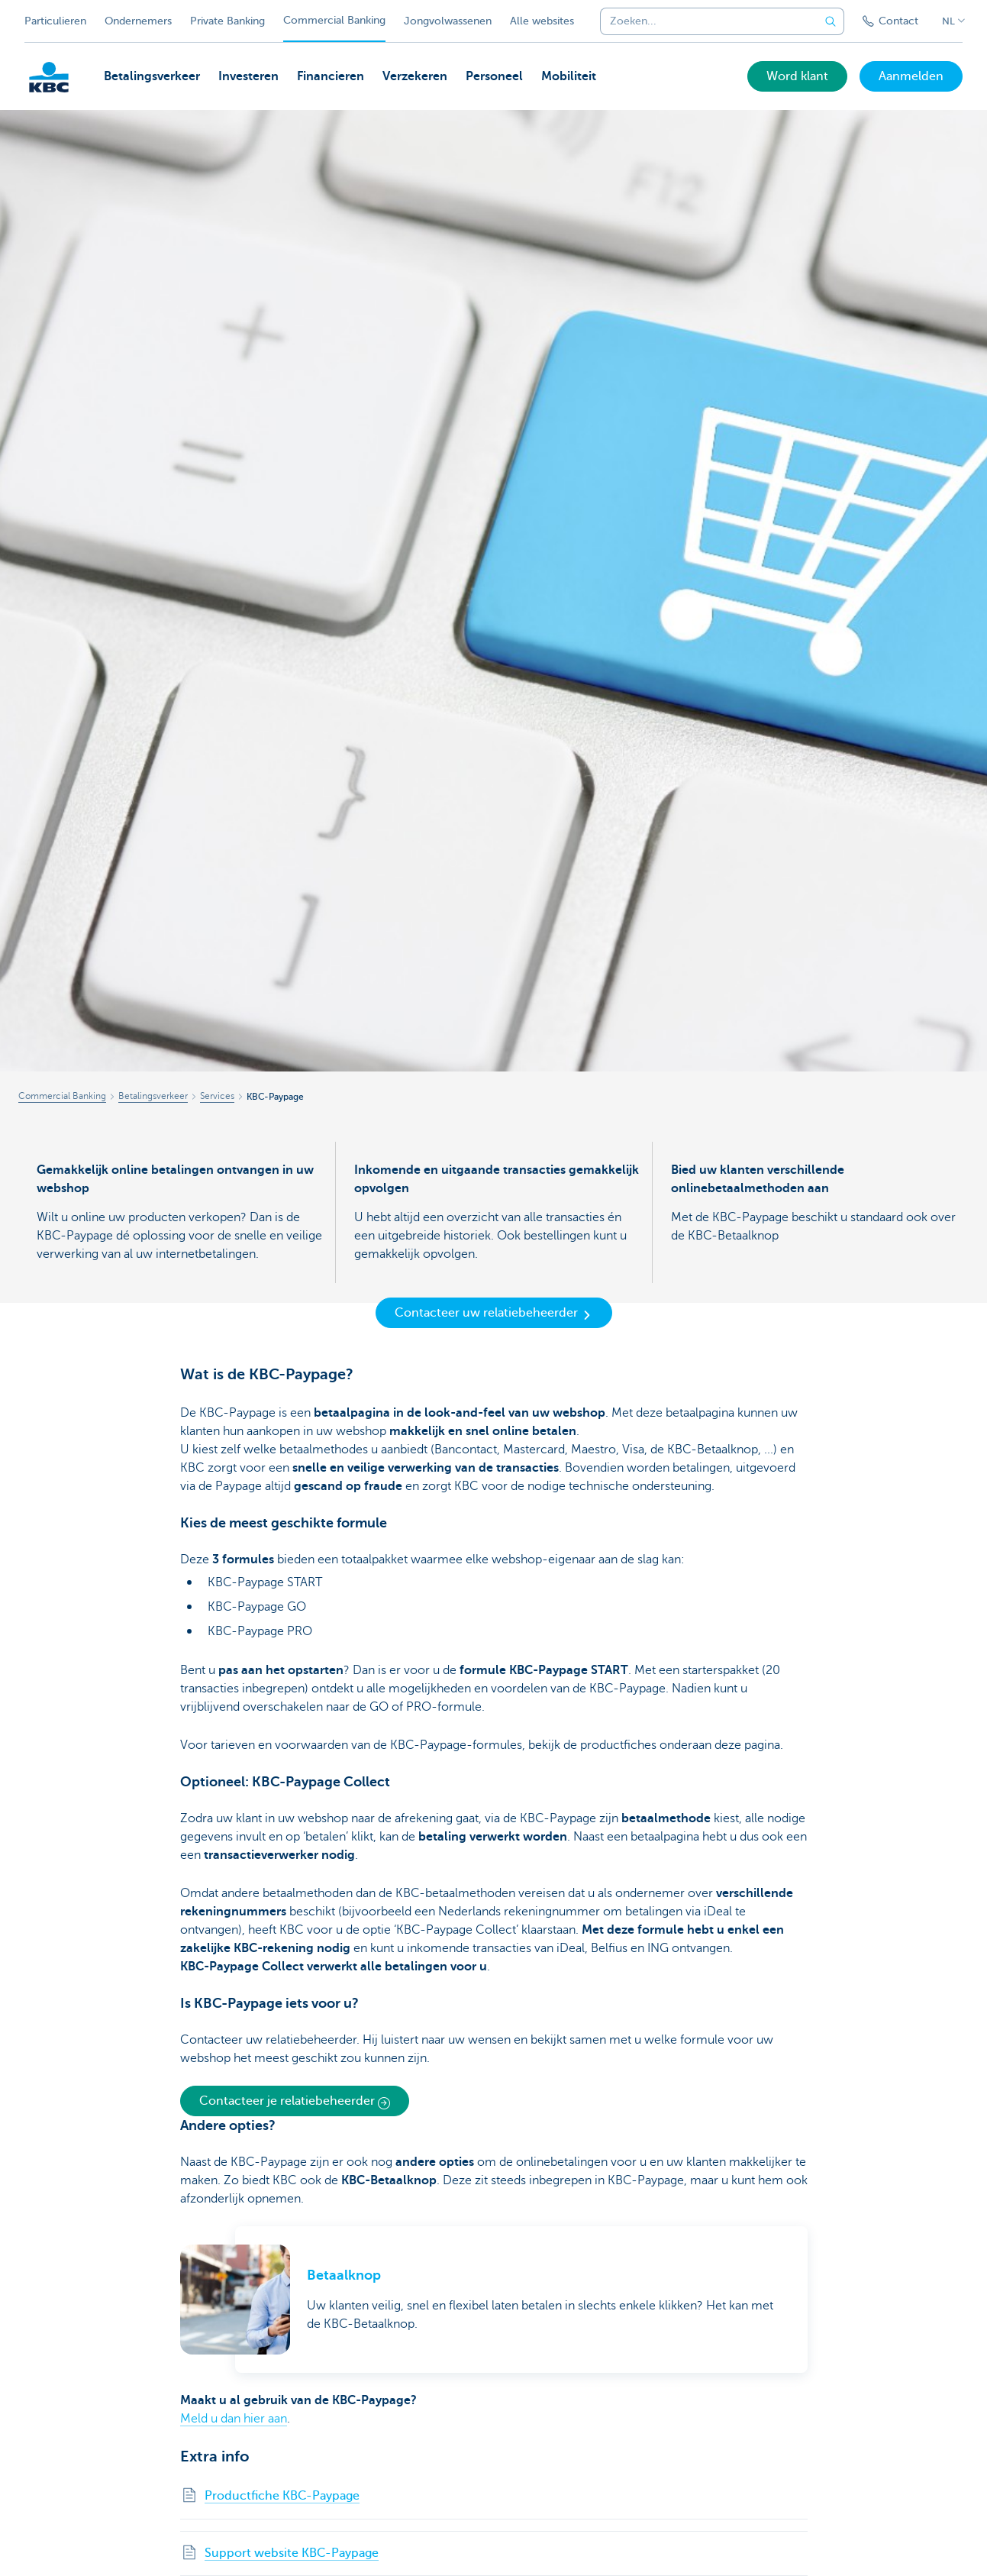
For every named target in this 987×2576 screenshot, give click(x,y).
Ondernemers (138, 21)
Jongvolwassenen (448, 21)
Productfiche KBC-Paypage (282, 2496)
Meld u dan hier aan (233, 2419)
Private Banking (227, 21)
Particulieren (55, 21)
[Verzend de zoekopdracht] (830, 21)
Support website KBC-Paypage (292, 2553)
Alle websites (542, 21)
